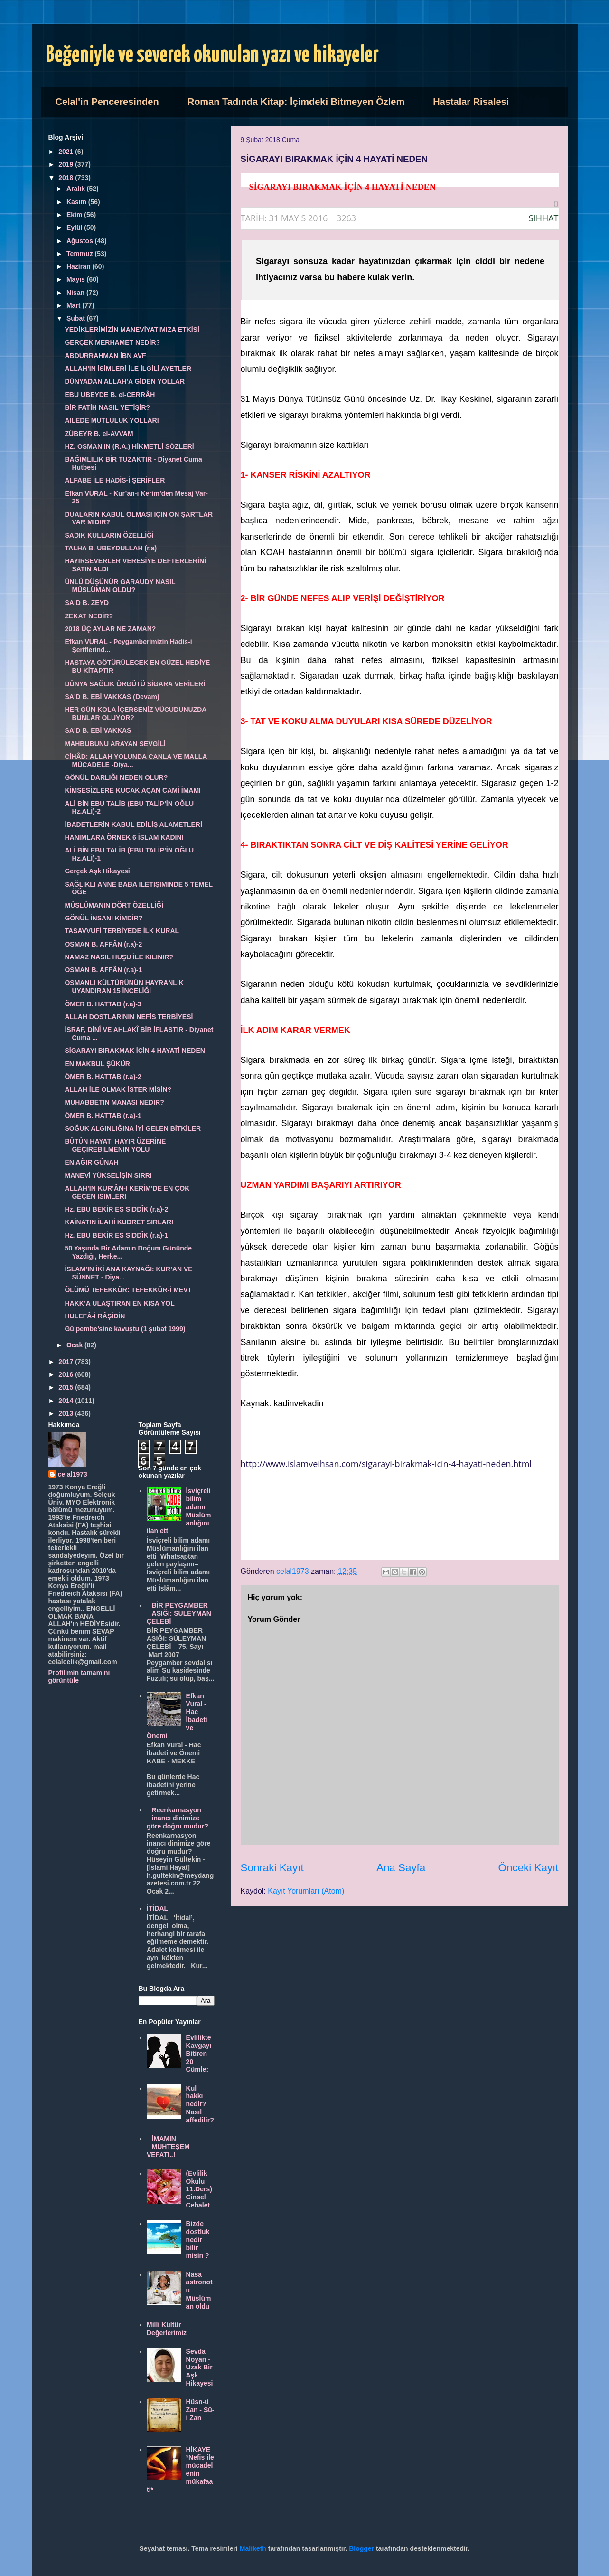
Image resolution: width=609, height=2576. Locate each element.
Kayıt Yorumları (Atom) (306, 1891)
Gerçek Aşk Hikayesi (97, 871)
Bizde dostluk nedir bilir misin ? (198, 2239)
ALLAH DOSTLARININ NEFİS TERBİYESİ (129, 1017)
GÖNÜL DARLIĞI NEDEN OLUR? (116, 777)
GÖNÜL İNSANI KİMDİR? (103, 918)
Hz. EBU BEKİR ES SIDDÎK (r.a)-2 (116, 1209)
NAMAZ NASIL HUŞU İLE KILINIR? (119, 957)
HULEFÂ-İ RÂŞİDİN (95, 1316)
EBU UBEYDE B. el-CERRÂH (110, 394)
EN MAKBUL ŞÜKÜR (97, 1064)
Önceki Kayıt (528, 1868)
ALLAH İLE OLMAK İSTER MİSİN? (118, 1089)
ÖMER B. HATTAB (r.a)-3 (103, 1004)
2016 (66, 1374)
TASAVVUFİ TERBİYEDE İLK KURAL (122, 931)
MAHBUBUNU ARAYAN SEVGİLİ (115, 744)
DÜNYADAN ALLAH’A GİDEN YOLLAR (125, 381)
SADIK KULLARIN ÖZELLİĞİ (109, 535)
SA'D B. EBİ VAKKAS (98, 730)
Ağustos (80, 241)
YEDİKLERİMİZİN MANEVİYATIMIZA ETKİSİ (132, 329)
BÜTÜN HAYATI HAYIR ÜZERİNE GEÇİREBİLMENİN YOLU (115, 1145)
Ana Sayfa (400, 1868)
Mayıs (76, 279)
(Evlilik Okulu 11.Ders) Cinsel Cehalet (199, 2189)
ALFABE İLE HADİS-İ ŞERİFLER (115, 480)
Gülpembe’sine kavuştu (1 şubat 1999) (125, 1329)
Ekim (75, 214)
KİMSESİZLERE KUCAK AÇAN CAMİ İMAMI (132, 790)
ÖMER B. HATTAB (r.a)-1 (103, 1115)
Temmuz (80, 253)
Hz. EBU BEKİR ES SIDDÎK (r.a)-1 (116, 1235)
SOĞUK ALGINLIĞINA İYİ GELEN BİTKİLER (133, 1128)
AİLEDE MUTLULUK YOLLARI (112, 420)
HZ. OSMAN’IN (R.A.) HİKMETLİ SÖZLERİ (129, 446)
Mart (74, 305)
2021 (66, 151)
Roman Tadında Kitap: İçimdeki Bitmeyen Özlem (296, 101)
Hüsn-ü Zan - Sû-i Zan (200, 2410)
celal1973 (72, 1474)
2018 (66, 177)
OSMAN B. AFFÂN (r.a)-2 (103, 944)
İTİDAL (157, 1908)
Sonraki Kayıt (272, 1868)
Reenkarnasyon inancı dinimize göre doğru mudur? (177, 1818)
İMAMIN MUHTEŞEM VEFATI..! (168, 2147)
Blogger (361, 2548)
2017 (66, 1361)
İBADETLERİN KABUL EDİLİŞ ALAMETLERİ (133, 824)
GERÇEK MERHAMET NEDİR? (112, 342)
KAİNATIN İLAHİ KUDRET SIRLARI (119, 1222)
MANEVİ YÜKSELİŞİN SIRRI (108, 1175)
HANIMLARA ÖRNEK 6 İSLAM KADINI (124, 837)
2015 (66, 1387)
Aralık (76, 188)
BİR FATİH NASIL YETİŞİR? (107, 407)
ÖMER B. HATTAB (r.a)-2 (103, 1076)
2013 (66, 1413)
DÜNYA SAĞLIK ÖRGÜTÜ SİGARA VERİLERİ (135, 684)
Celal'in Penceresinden (107, 101)
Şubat (76, 318)
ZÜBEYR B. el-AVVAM (99, 433)
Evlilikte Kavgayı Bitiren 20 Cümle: (199, 2053)
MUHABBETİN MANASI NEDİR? (114, 1102)
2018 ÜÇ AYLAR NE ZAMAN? (110, 629)
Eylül (75, 227)
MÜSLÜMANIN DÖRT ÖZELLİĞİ (114, 905)
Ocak (75, 1345)
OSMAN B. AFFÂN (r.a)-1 (103, 970)
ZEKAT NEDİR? (89, 616)
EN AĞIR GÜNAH (91, 1162)
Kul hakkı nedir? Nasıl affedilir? (200, 2104)
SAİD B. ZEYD (87, 602)
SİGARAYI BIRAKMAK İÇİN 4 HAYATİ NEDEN (135, 1050)
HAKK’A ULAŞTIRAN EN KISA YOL (119, 1303)
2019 (66, 164)
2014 (66, 1400)
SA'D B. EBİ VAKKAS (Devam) (112, 697)
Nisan (76, 292)
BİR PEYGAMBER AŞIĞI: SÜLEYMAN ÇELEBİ (179, 1613)
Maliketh (253, 2548)
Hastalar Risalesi (471, 101)
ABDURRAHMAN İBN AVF (105, 356)
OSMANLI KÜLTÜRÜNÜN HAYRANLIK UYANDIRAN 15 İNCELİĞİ (124, 986)
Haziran (79, 266)
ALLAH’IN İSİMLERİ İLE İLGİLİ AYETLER (128, 368)
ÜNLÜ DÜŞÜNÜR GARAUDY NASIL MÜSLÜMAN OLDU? (120, 586)
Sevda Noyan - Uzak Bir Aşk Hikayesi (199, 2367)
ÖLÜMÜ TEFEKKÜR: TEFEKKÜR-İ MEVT (128, 1290)
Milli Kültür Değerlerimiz (167, 2329)
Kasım (77, 202)
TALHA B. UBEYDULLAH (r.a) (111, 548)
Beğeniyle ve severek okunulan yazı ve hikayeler (212, 55)
